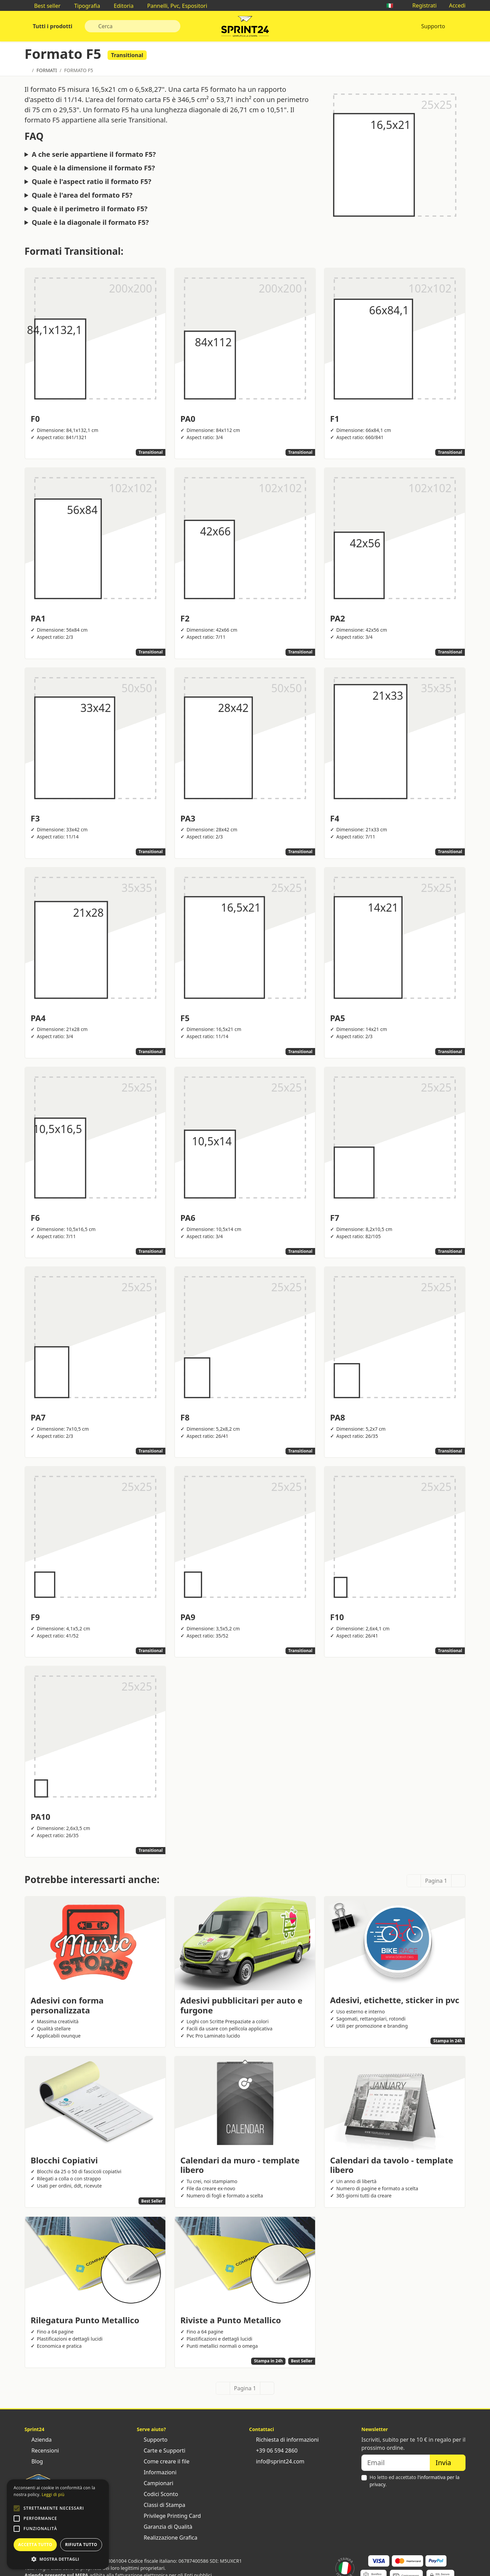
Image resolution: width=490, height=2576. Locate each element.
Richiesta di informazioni (284, 2439)
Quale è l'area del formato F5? (82, 195)
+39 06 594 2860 (273, 2450)
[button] (16, 2508)
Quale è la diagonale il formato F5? (90, 222)
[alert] (58, 2524)
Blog (33, 2461)
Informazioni (157, 2472)
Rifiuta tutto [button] (81, 2544)
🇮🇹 (393, 5)
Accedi (454, 5)
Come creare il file (163, 2461)
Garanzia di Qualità (164, 2526)
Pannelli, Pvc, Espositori (173, 6)
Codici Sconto (157, 2494)
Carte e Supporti (161, 2450)
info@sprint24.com (277, 2461)
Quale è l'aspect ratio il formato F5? (91, 182)
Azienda (38, 2439)
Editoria (120, 6)
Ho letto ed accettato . (414, 2481)
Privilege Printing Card (169, 2516)
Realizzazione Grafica (167, 2537)
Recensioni (41, 2450)
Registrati (421, 5)
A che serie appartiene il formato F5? (94, 154)
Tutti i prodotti (51, 26)
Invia (448, 2462)
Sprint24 (245, 28)
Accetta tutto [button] (35, 2544)
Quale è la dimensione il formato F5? (93, 168)
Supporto (433, 26)
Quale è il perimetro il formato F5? (89, 209)
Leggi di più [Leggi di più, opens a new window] (53, 2494)
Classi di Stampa (161, 2505)
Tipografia (83, 6)
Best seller (44, 6)
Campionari (155, 2483)
